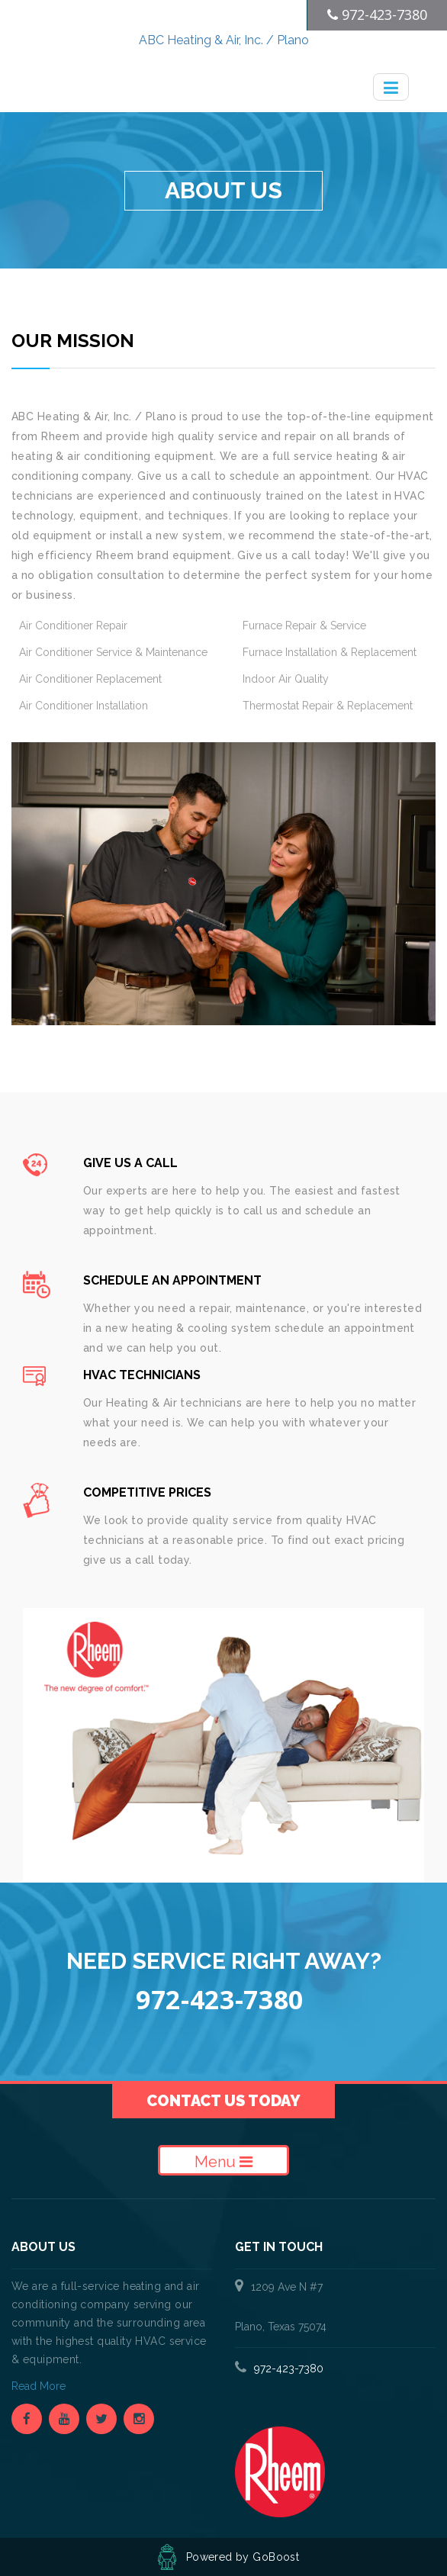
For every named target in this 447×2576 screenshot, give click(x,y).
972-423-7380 (288, 2368)
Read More (40, 2386)
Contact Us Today (223, 2101)
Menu (223, 2162)
